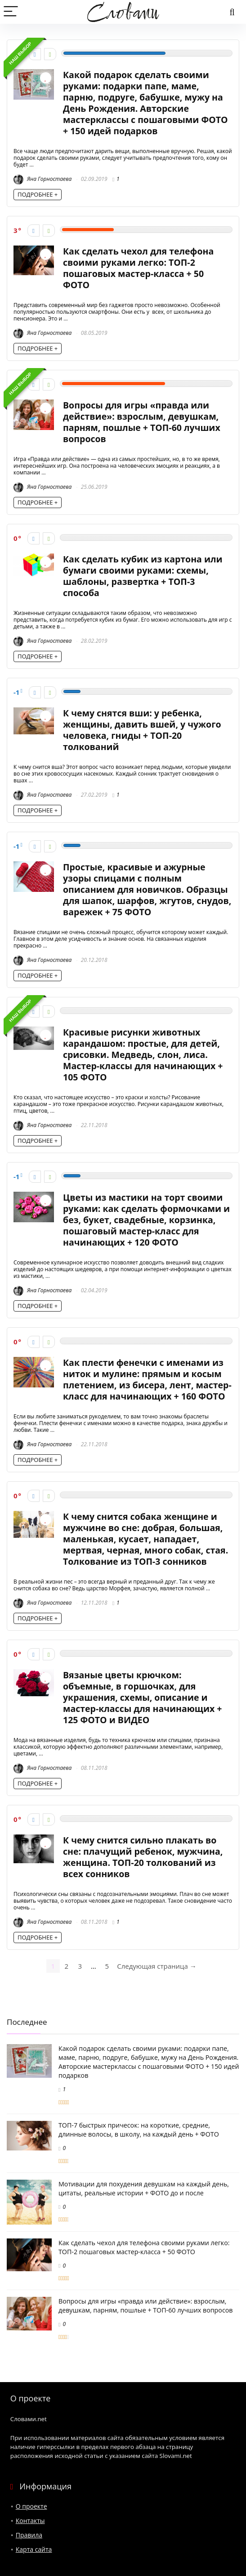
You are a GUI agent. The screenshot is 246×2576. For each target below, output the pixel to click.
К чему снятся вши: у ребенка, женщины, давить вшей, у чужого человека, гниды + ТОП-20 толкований (142, 730)
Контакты (30, 2520)
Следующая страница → (156, 1966)
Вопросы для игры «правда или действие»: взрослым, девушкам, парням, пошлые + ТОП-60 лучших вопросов (141, 422)
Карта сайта (34, 2549)
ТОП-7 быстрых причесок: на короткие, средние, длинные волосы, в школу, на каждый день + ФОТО (138, 2129)
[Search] (232, 12)
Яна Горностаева (42, 179)
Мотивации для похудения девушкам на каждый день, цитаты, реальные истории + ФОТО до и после (143, 2188)
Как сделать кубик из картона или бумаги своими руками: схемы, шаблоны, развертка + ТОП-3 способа (143, 576)
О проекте (31, 2506)
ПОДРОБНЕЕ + (38, 194)
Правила (29, 2535)
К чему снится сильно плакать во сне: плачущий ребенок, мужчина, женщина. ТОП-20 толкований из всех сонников (143, 1857)
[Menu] (11, 12)
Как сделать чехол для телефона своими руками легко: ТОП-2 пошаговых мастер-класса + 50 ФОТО (138, 268)
